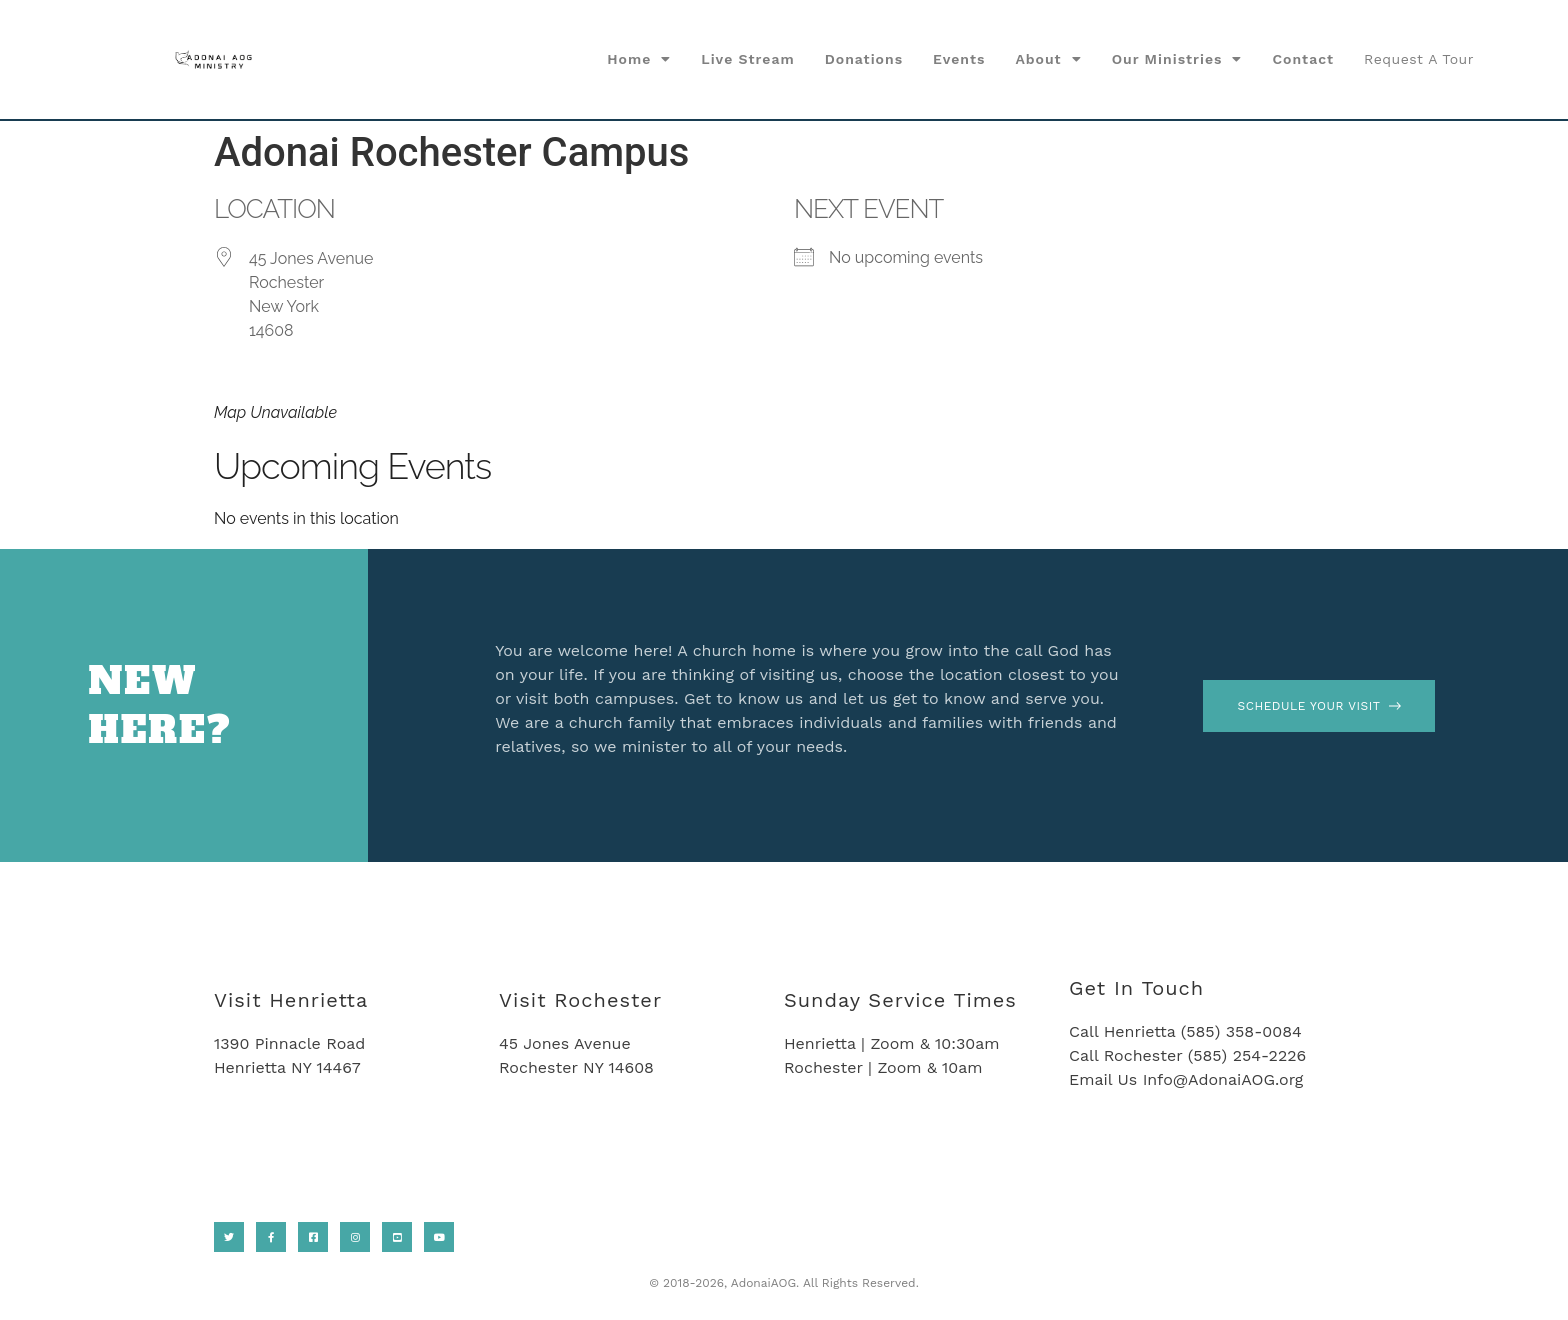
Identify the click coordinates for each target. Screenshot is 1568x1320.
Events (959, 59)
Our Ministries (1177, 59)
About (1048, 59)
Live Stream (748, 59)
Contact (1303, 59)
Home (639, 59)
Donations (864, 59)
